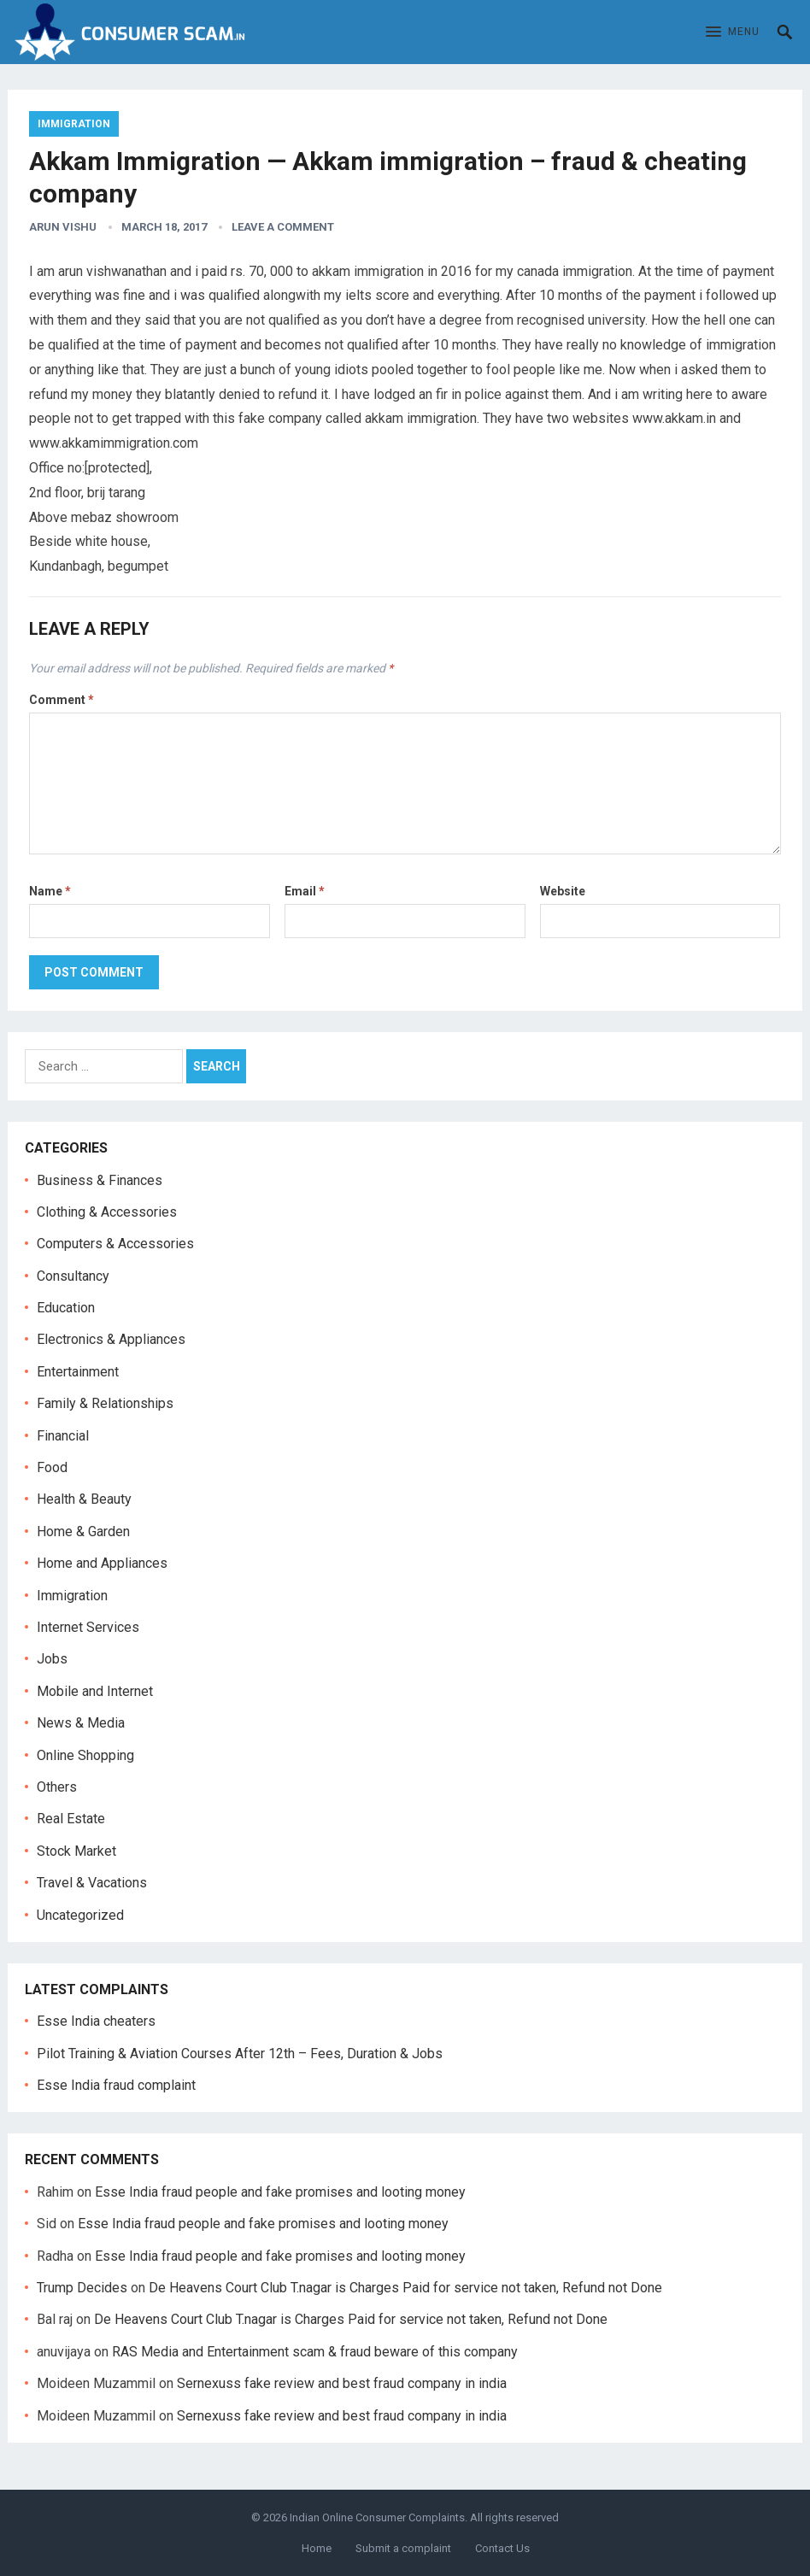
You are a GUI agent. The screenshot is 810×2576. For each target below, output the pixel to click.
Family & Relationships (105, 1403)
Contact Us (502, 2548)
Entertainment (78, 1372)
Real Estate (71, 1818)
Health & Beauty (84, 1499)
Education (66, 1308)
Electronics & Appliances (111, 1339)
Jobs (52, 1659)
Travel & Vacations (92, 1883)
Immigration (74, 124)
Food (52, 1467)
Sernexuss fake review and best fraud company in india (342, 2383)
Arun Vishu (63, 226)
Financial (63, 1436)
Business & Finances (99, 1180)
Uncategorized (80, 1915)
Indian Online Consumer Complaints (377, 2517)
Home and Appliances (102, 1563)
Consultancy (73, 1276)
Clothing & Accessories (107, 1212)
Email (305, 891)
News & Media (81, 1723)
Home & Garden (83, 1531)
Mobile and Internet (95, 1691)
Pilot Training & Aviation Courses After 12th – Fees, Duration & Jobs (240, 2053)
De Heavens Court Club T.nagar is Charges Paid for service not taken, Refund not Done (405, 2288)
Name (50, 891)
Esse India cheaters (96, 2021)
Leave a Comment (283, 226)
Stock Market (76, 1851)
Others (57, 1787)
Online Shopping (85, 1755)
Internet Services (88, 1627)
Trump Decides (82, 2288)
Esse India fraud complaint (116, 2085)
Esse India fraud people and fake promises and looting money (280, 2192)
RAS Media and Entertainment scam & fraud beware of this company (315, 2352)
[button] (733, 32)
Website (562, 891)
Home (317, 2548)
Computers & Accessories (115, 1243)
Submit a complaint (403, 2548)
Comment (61, 700)
